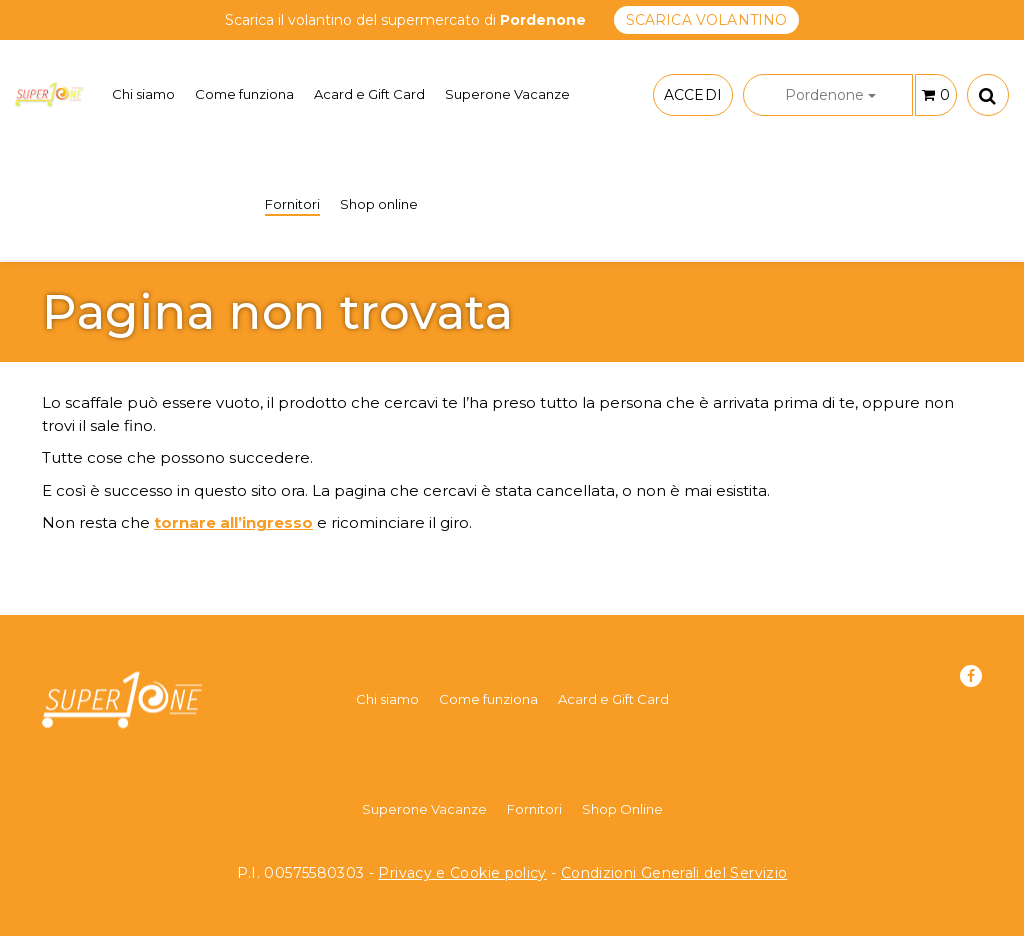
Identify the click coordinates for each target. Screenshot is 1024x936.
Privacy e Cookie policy (462, 873)
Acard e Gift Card (369, 94)
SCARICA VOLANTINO (707, 20)
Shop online (379, 204)
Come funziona (244, 94)
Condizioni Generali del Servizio (674, 873)
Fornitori (292, 204)
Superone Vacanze (507, 94)
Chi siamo (143, 94)
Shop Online (622, 809)
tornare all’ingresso (233, 522)
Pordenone (830, 95)
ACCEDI (693, 95)
